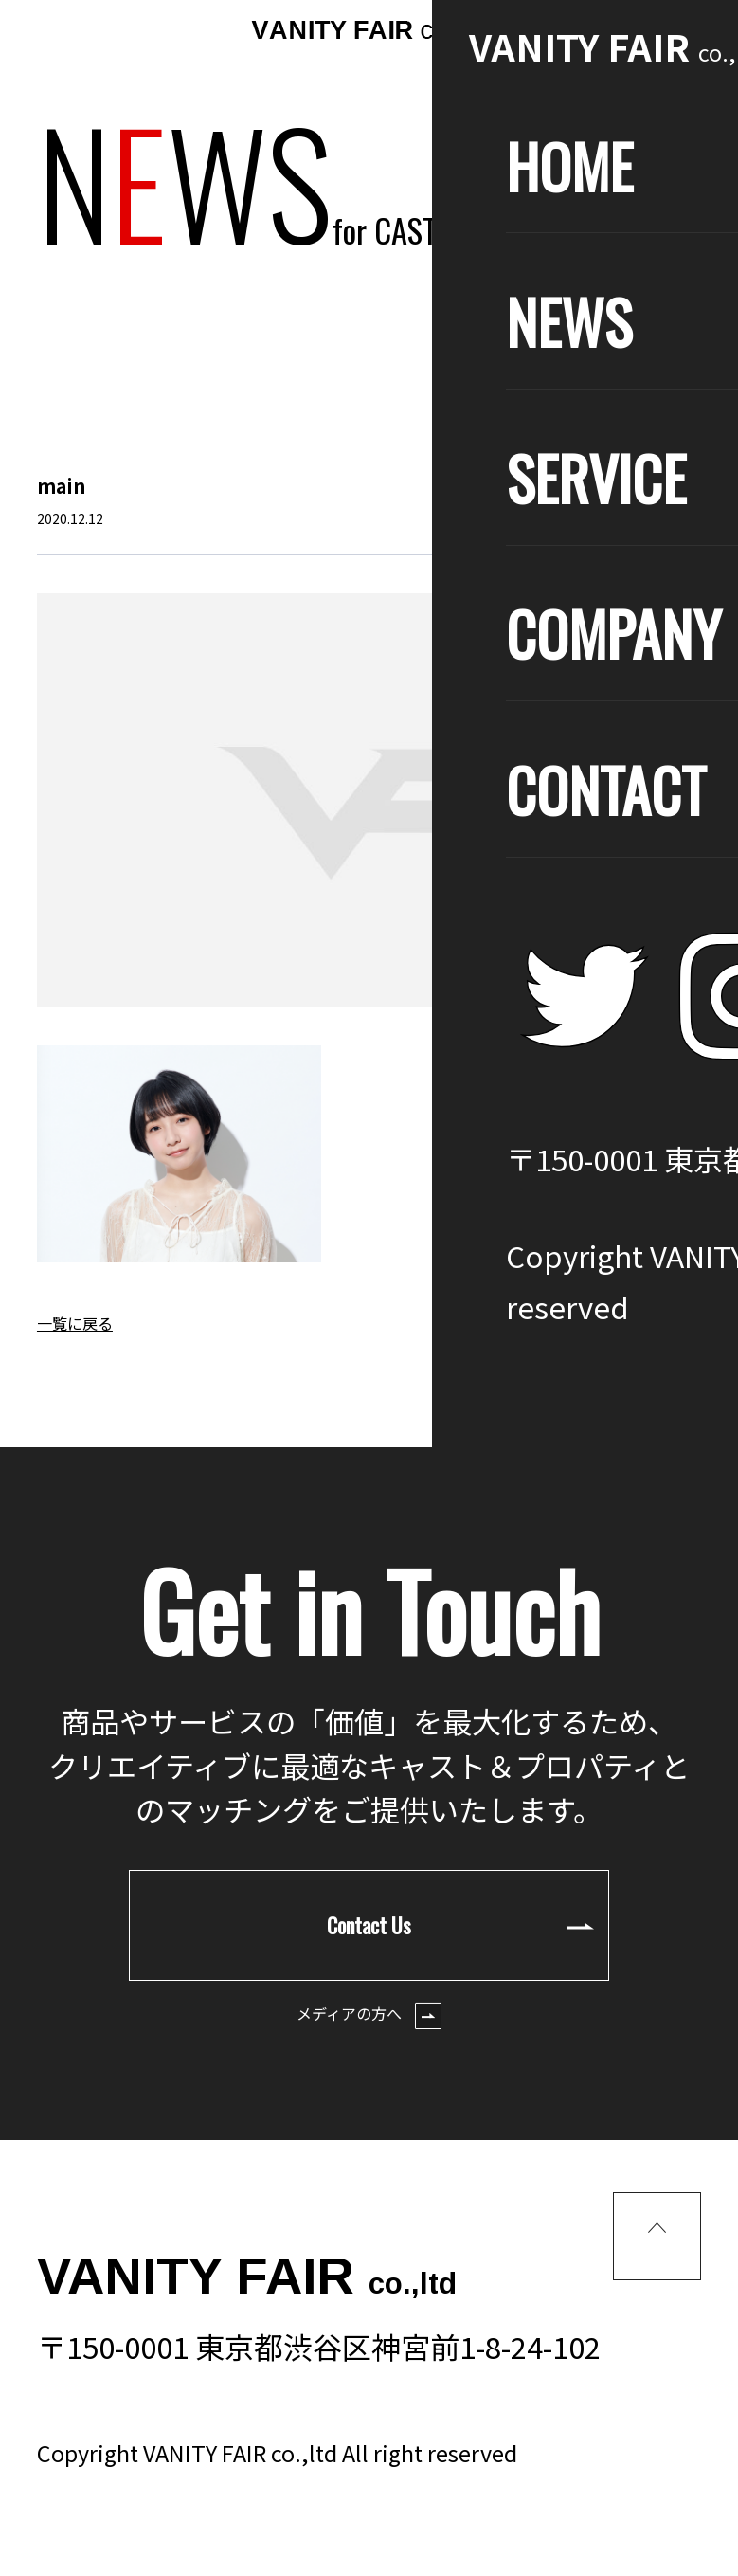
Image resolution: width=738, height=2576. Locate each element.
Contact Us (460, 1925)
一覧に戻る (75, 1323)
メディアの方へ (369, 2015)
